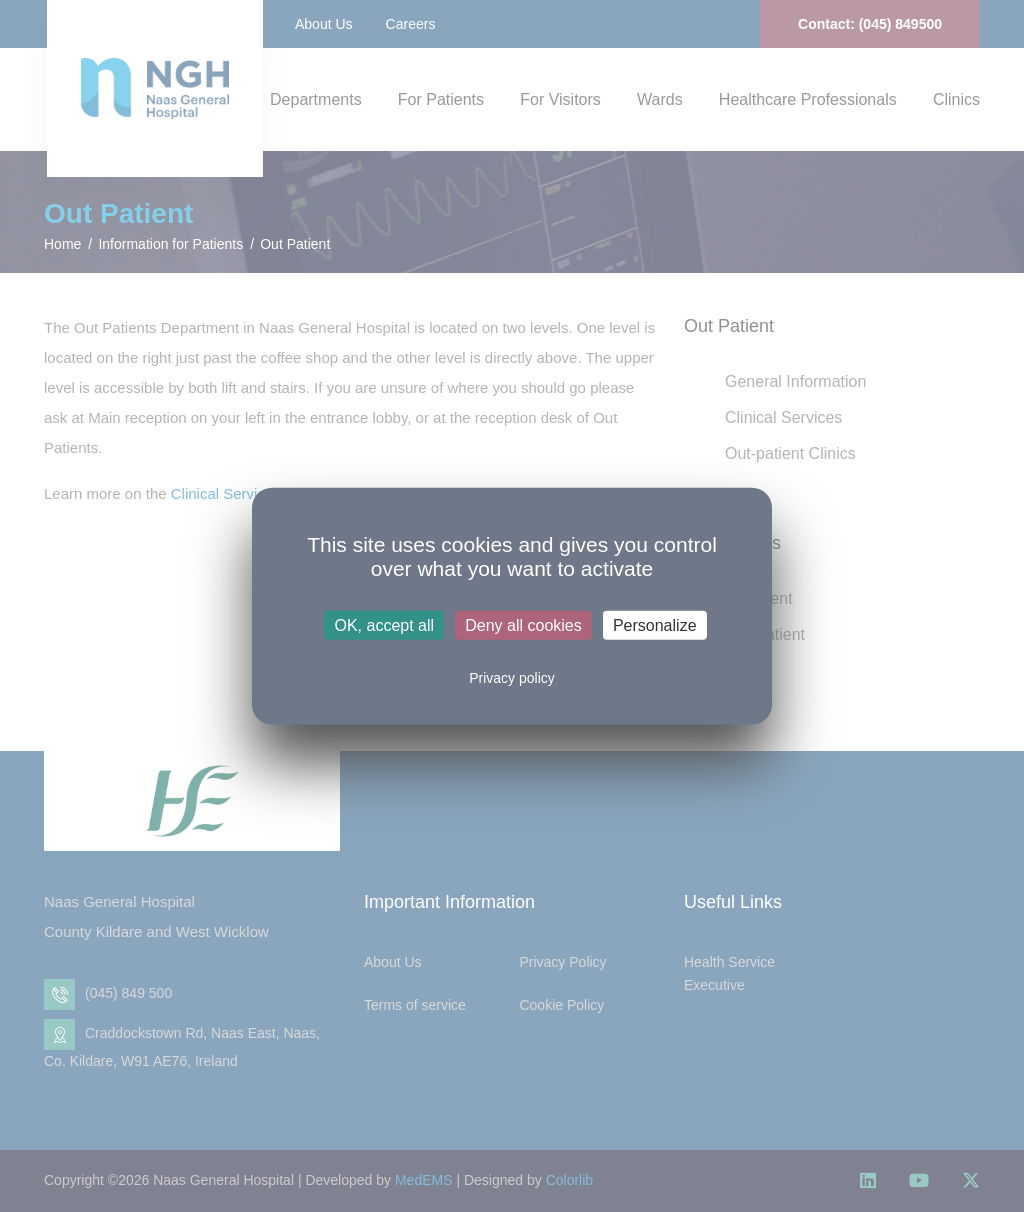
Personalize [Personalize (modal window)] (655, 625)
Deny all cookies (523, 625)
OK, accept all (384, 625)
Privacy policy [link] (512, 678)
